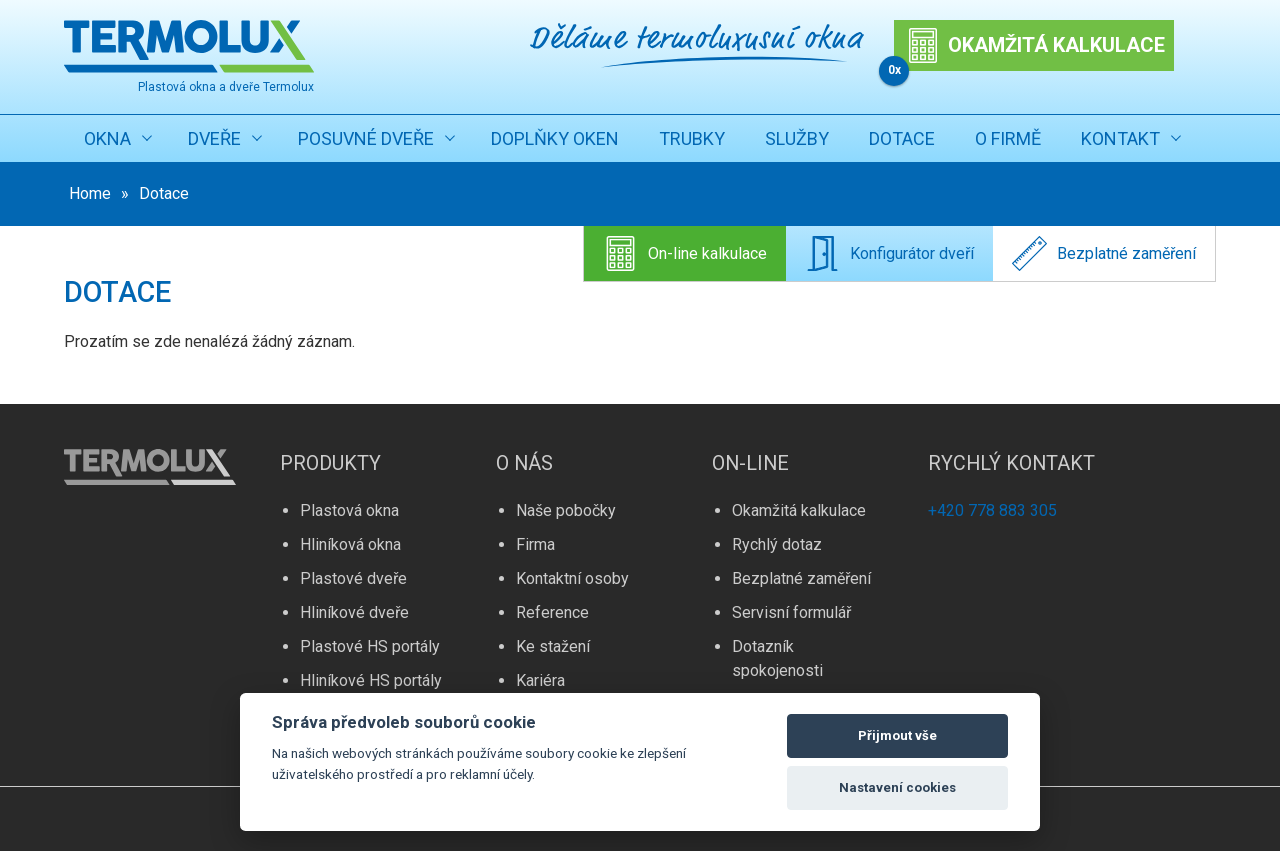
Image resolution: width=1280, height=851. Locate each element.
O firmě (1008, 138)
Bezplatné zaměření (1104, 253)
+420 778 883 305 (992, 510)
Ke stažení (553, 646)
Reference (552, 612)
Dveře (214, 138)
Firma (535, 544)
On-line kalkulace (685, 253)
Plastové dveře (353, 578)
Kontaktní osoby (572, 578)
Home (90, 193)
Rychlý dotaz (777, 544)
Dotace (902, 138)
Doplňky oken (555, 138)
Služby (797, 138)
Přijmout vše (897, 735)
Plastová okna (349, 510)
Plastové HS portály (370, 646)
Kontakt (1120, 138)
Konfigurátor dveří (889, 253)
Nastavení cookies (897, 787)
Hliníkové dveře (354, 612)
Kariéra (540, 680)
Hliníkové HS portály (371, 680)
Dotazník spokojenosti (777, 658)
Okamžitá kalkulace (799, 510)
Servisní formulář (791, 612)
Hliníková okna (350, 544)
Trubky (692, 138)
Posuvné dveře (366, 138)
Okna (107, 138)
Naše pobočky (566, 510)
